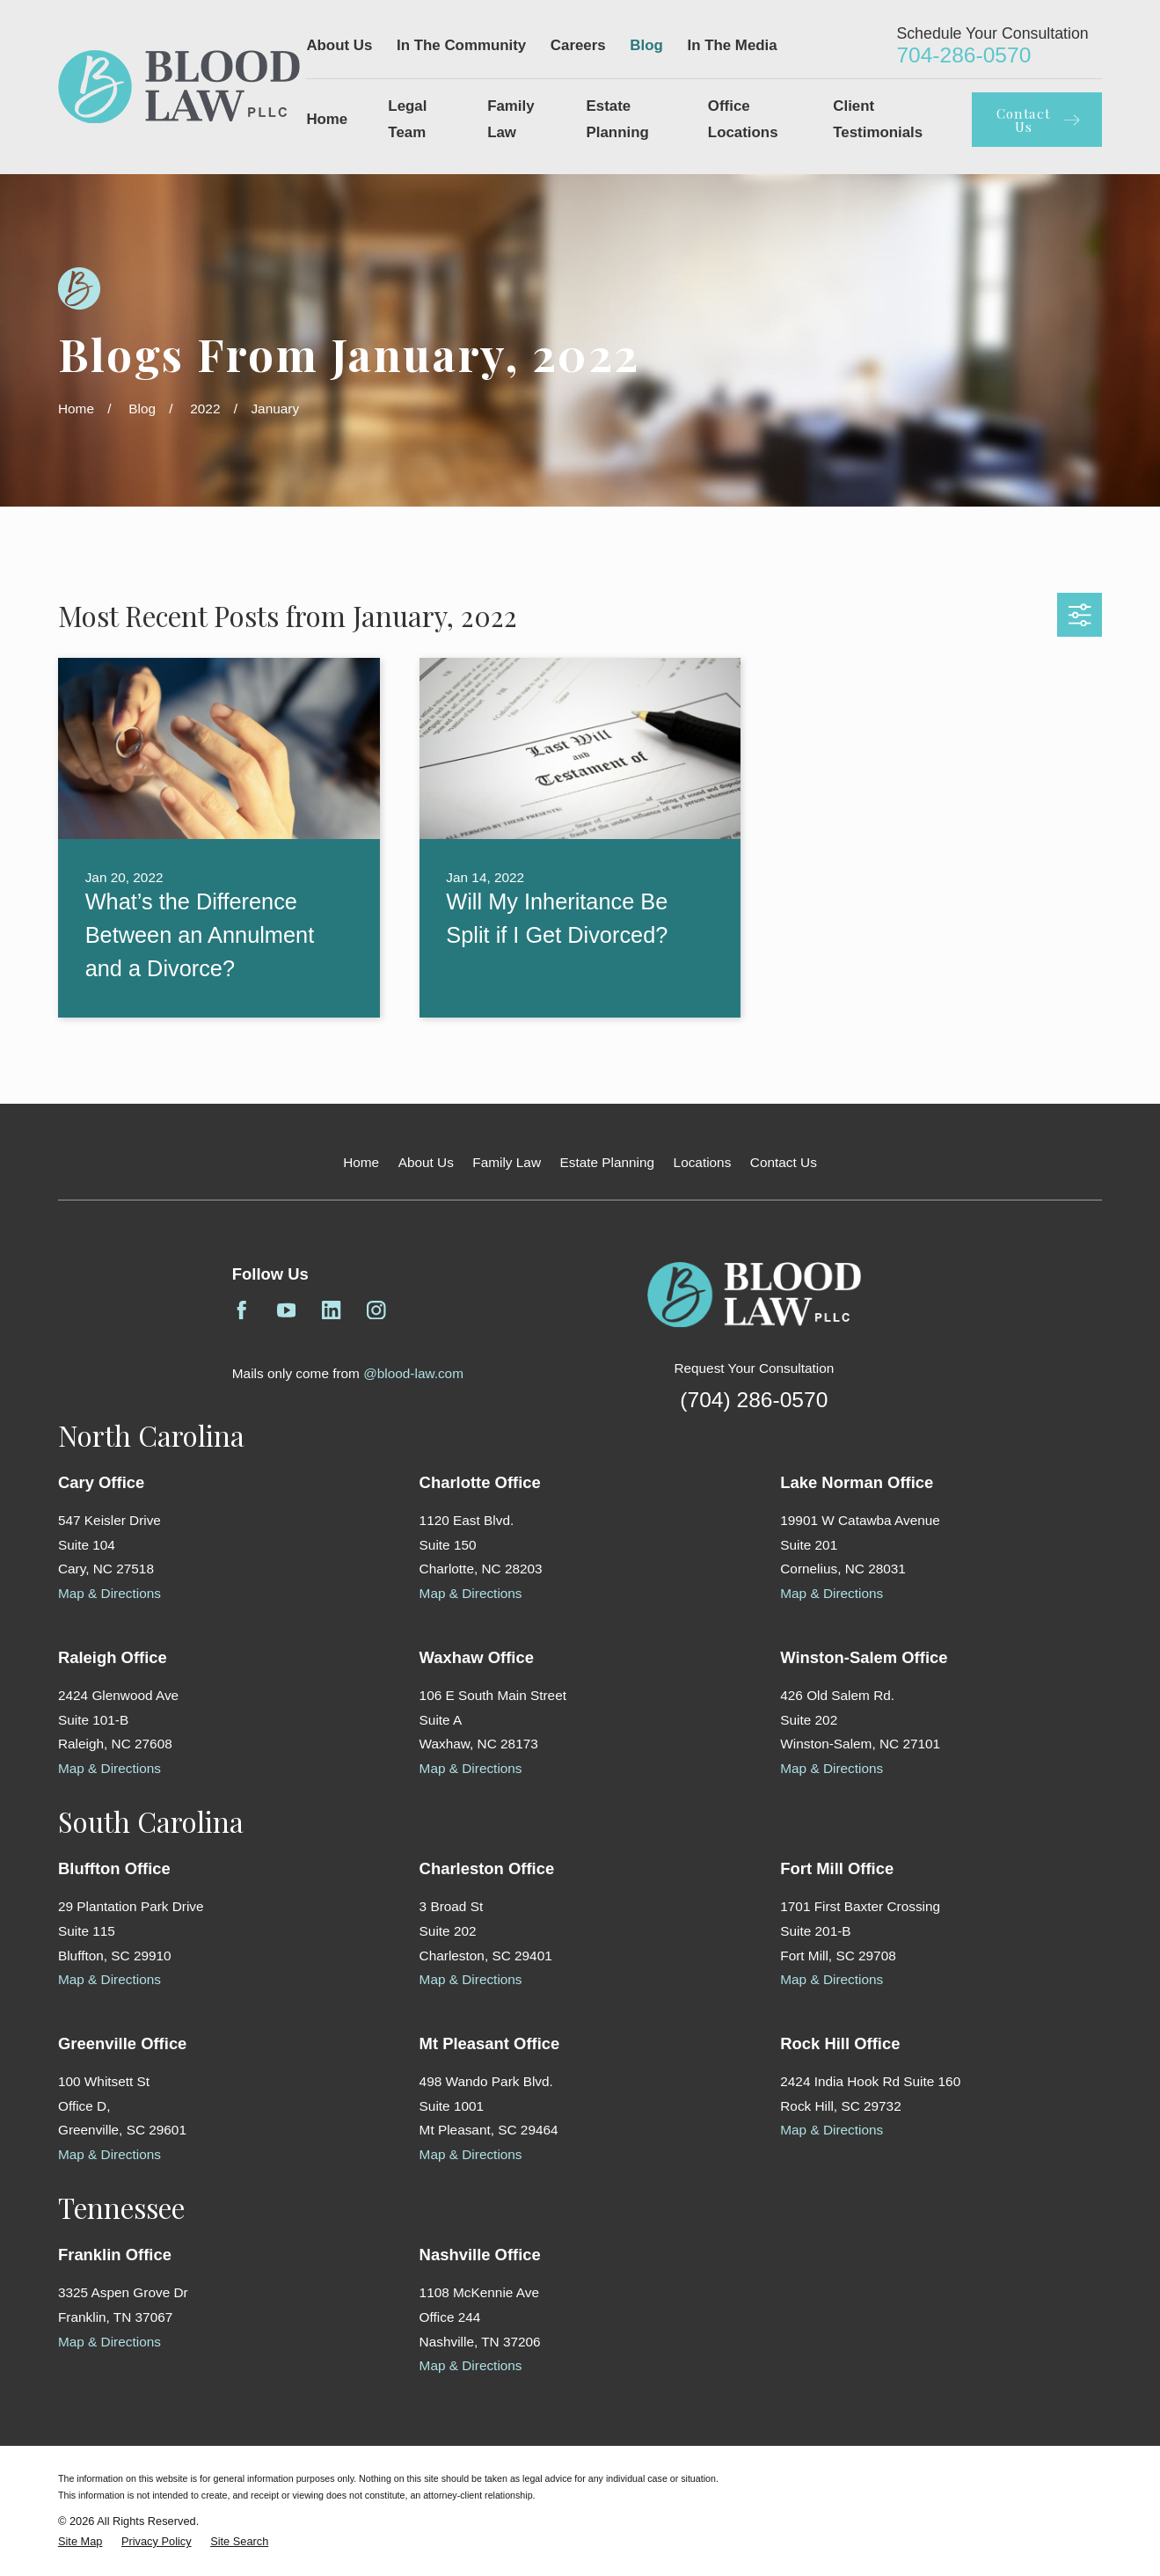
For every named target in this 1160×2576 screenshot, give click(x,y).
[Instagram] (376, 1310)
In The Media (732, 45)
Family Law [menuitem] (510, 119)
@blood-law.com (413, 1373)
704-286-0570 (963, 55)
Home (361, 1162)
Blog (646, 45)
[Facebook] (242, 1310)
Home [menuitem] (326, 119)
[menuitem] (80, 2541)
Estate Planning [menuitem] (618, 119)
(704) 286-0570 (754, 1400)
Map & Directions (109, 1593)
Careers (578, 45)
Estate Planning (607, 1162)
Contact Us (783, 1162)
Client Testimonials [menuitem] (878, 119)
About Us (339, 45)
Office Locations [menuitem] (743, 119)
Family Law (506, 1162)
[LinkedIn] (331, 1310)
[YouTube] (286, 1310)
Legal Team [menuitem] (407, 119)
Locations (703, 1162)
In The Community (461, 45)
